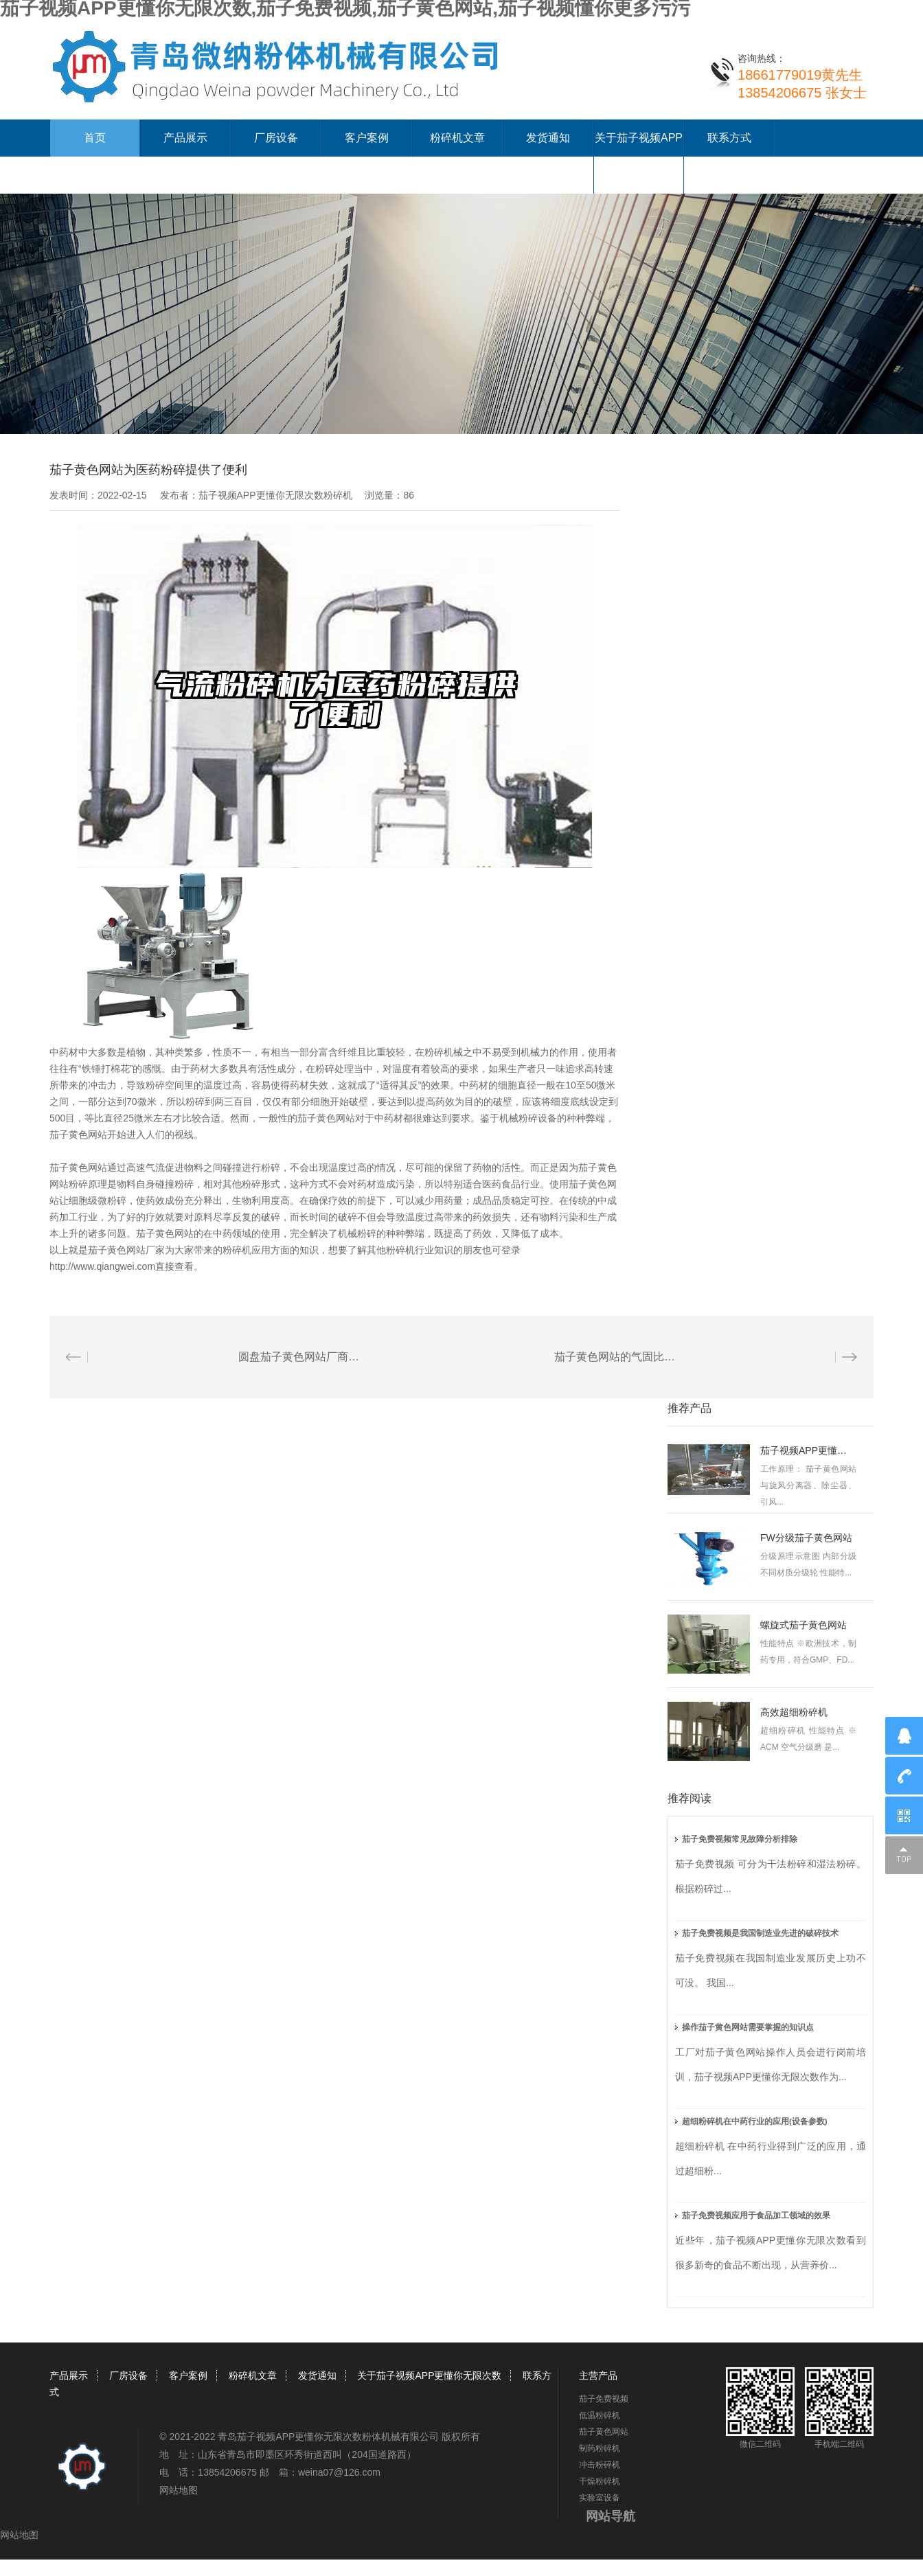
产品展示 (185, 138)
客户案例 (367, 138)
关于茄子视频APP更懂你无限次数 (429, 2375)
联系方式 (729, 138)
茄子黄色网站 (603, 2432)
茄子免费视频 (603, 2399)
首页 (95, 138)
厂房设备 (276, 138)
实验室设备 (599, 2498)
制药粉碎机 (599, 2448)
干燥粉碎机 (599, 2481)
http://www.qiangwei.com (102, 1266)
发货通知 (548, 138)
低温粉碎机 (599, 2415)
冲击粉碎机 (599, 2465)
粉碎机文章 (457, 138)
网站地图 (178, 2490)
